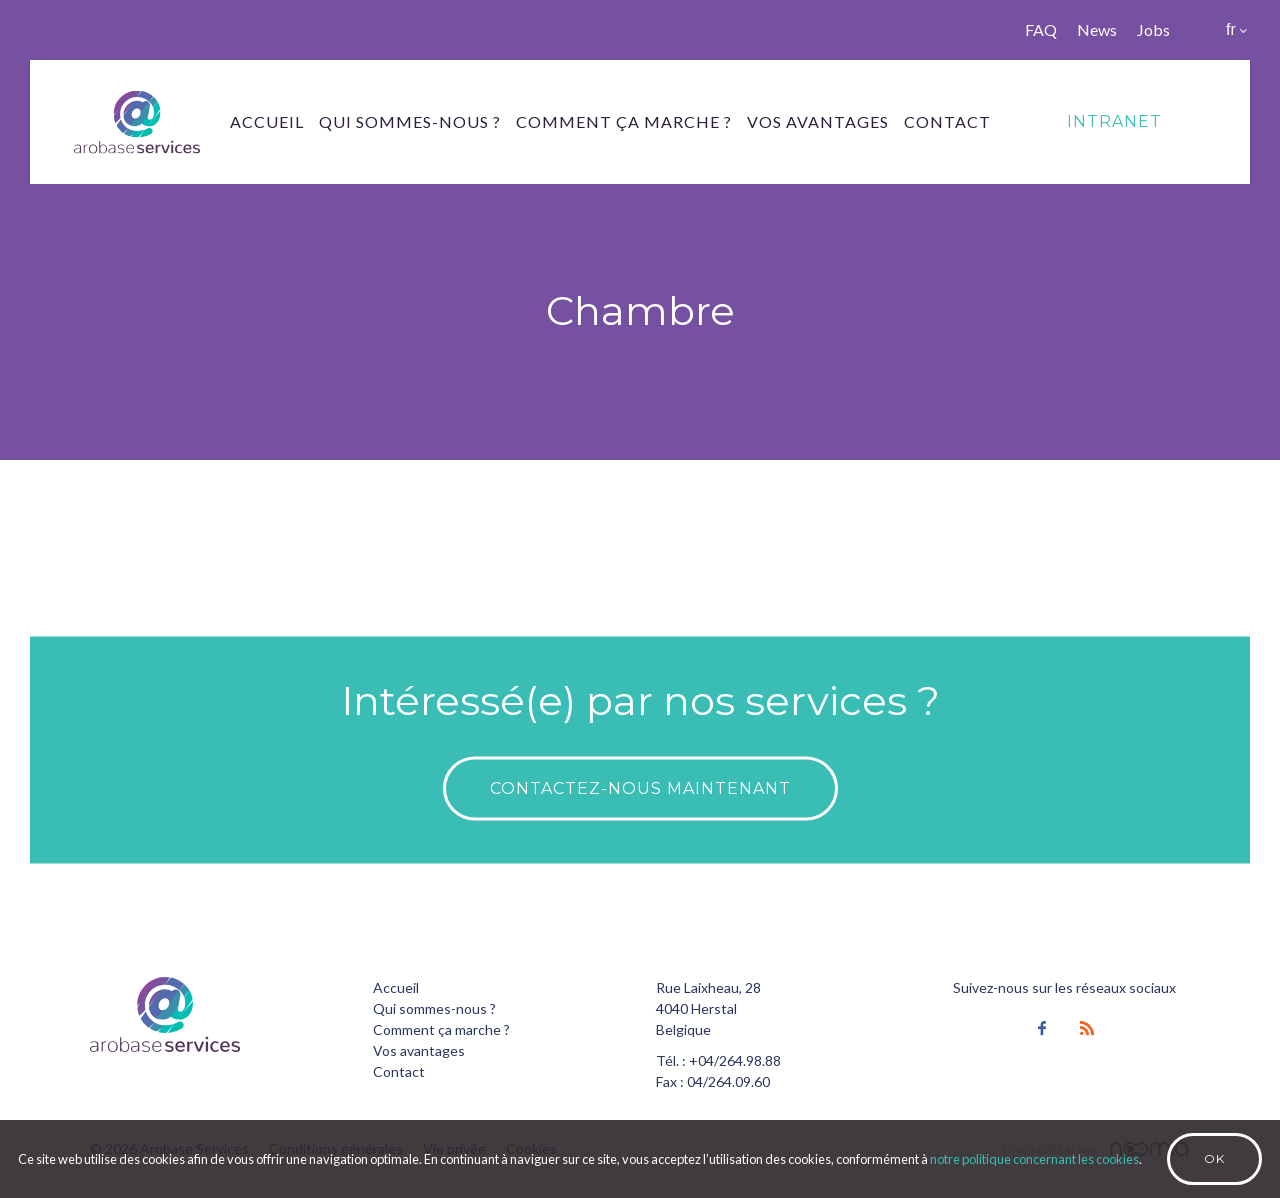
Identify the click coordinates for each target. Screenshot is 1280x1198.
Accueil (267, 121)
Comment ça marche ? (624, 121)
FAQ (1041, 29)
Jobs (1153, 29)
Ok (1214, 1158)
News (1097, 29)
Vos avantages (818, 121)
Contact (947, 121)
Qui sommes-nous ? (410, 121)
